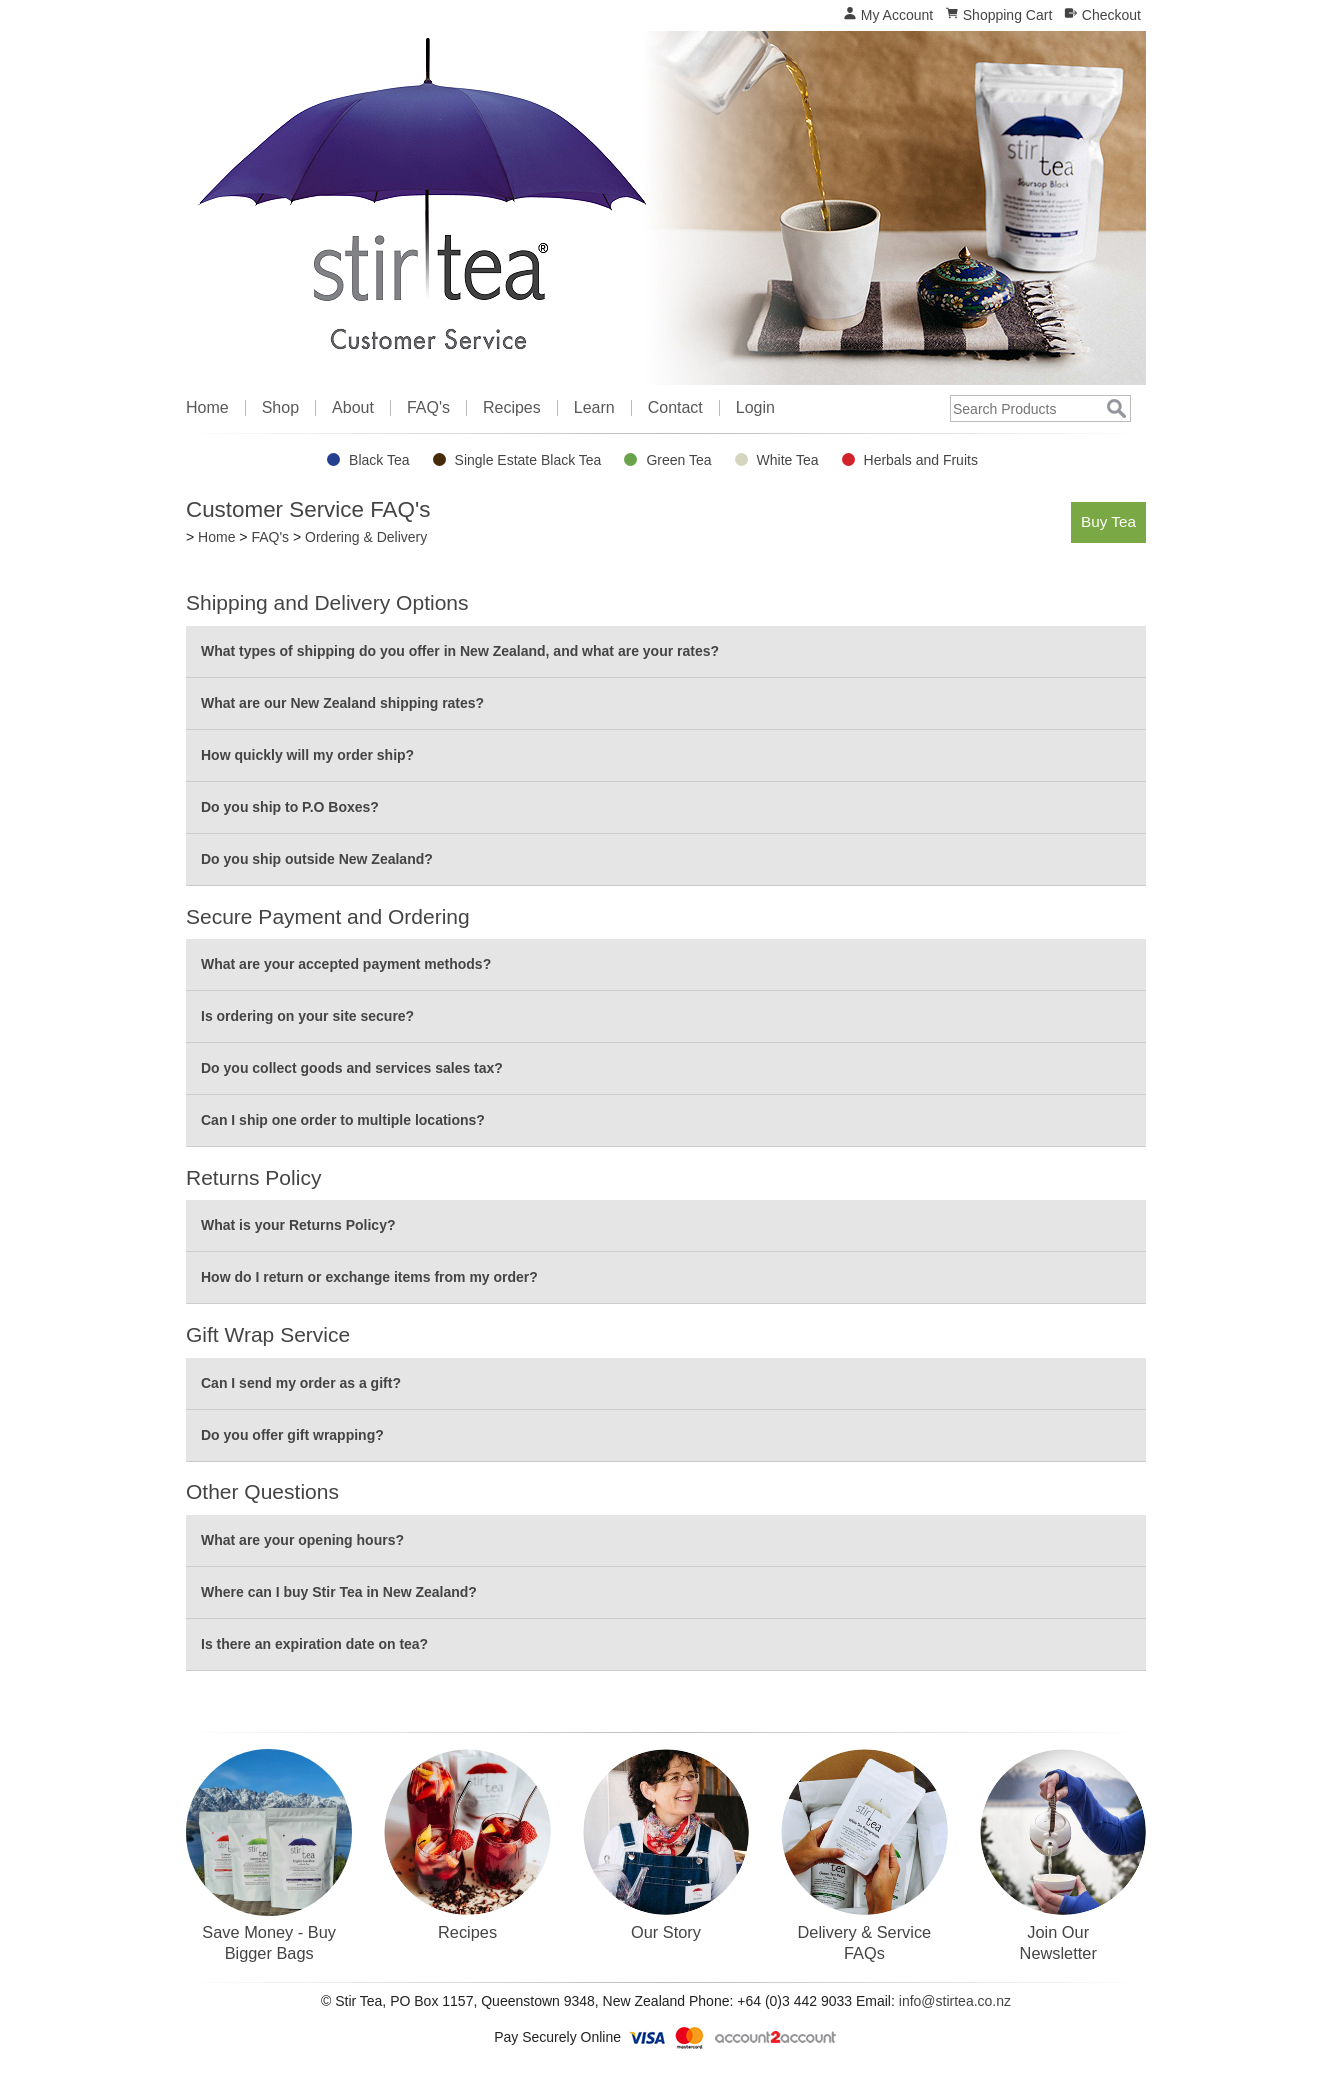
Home (207, 408)
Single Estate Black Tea (528, 460)
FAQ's (428, 408)
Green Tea (678, 460)
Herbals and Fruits (921, 460)
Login (755, 408)
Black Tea (379, 460)
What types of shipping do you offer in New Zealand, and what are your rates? (460, 651)
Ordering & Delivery (366, 537)
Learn (594, 408)
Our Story (666, 1932)
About (353, 408)
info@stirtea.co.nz (955, 2001)
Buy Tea (1108, 521)
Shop (280, 408)
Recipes (512, 408)
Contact (675, 408)
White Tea (788, 460)
